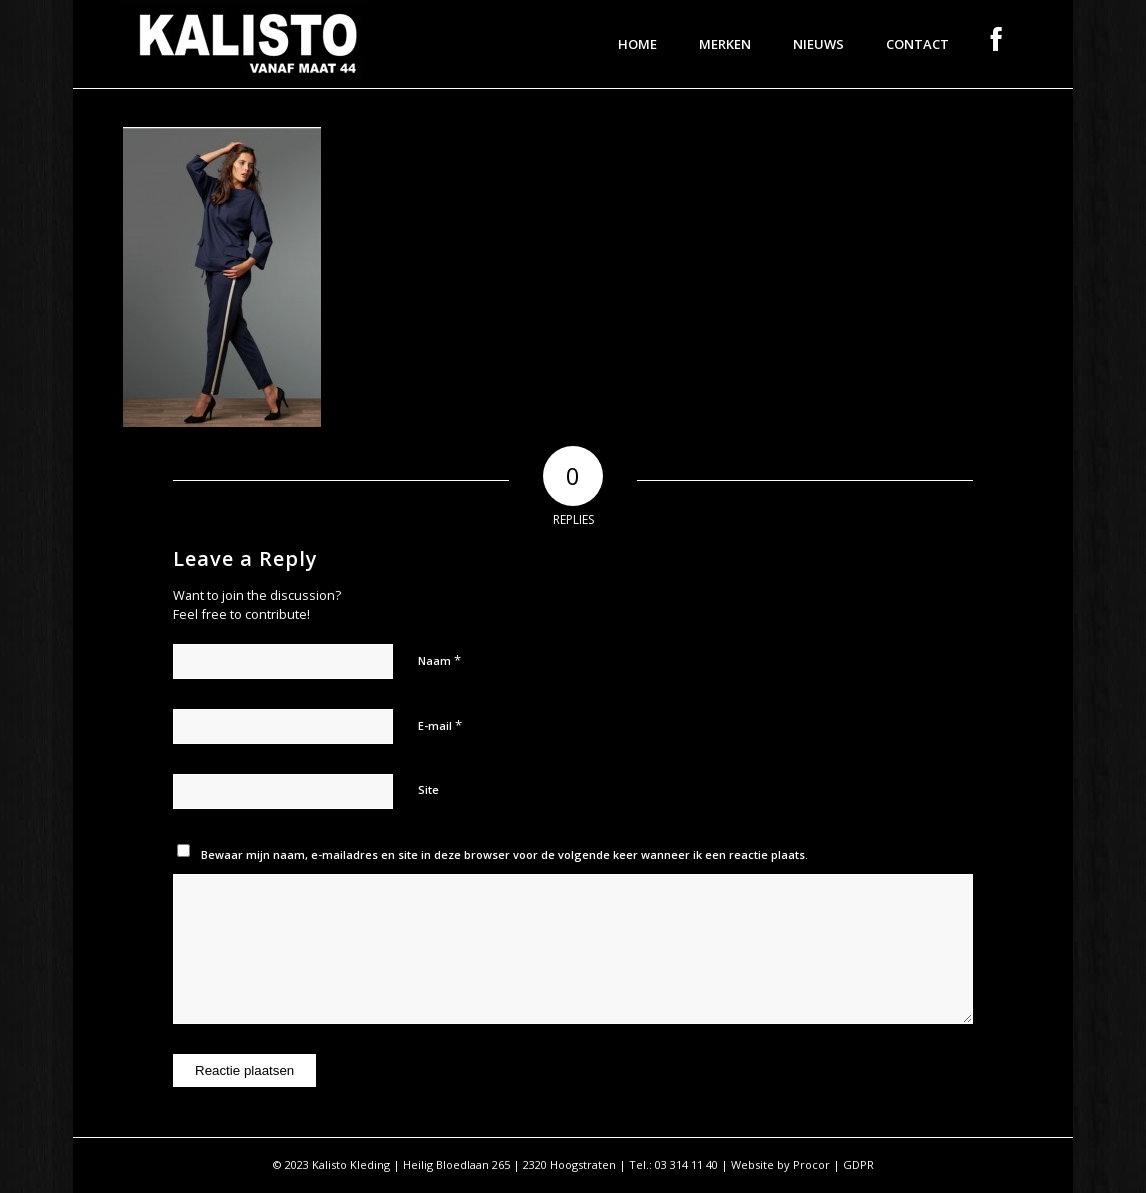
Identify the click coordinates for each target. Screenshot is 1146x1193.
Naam (439, 660)
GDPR (858, 1164)
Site (428, 789)
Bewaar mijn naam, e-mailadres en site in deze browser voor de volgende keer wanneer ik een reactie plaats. (504, 854)
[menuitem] (637, 44)
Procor (811, 1164)
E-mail (440, 725)
